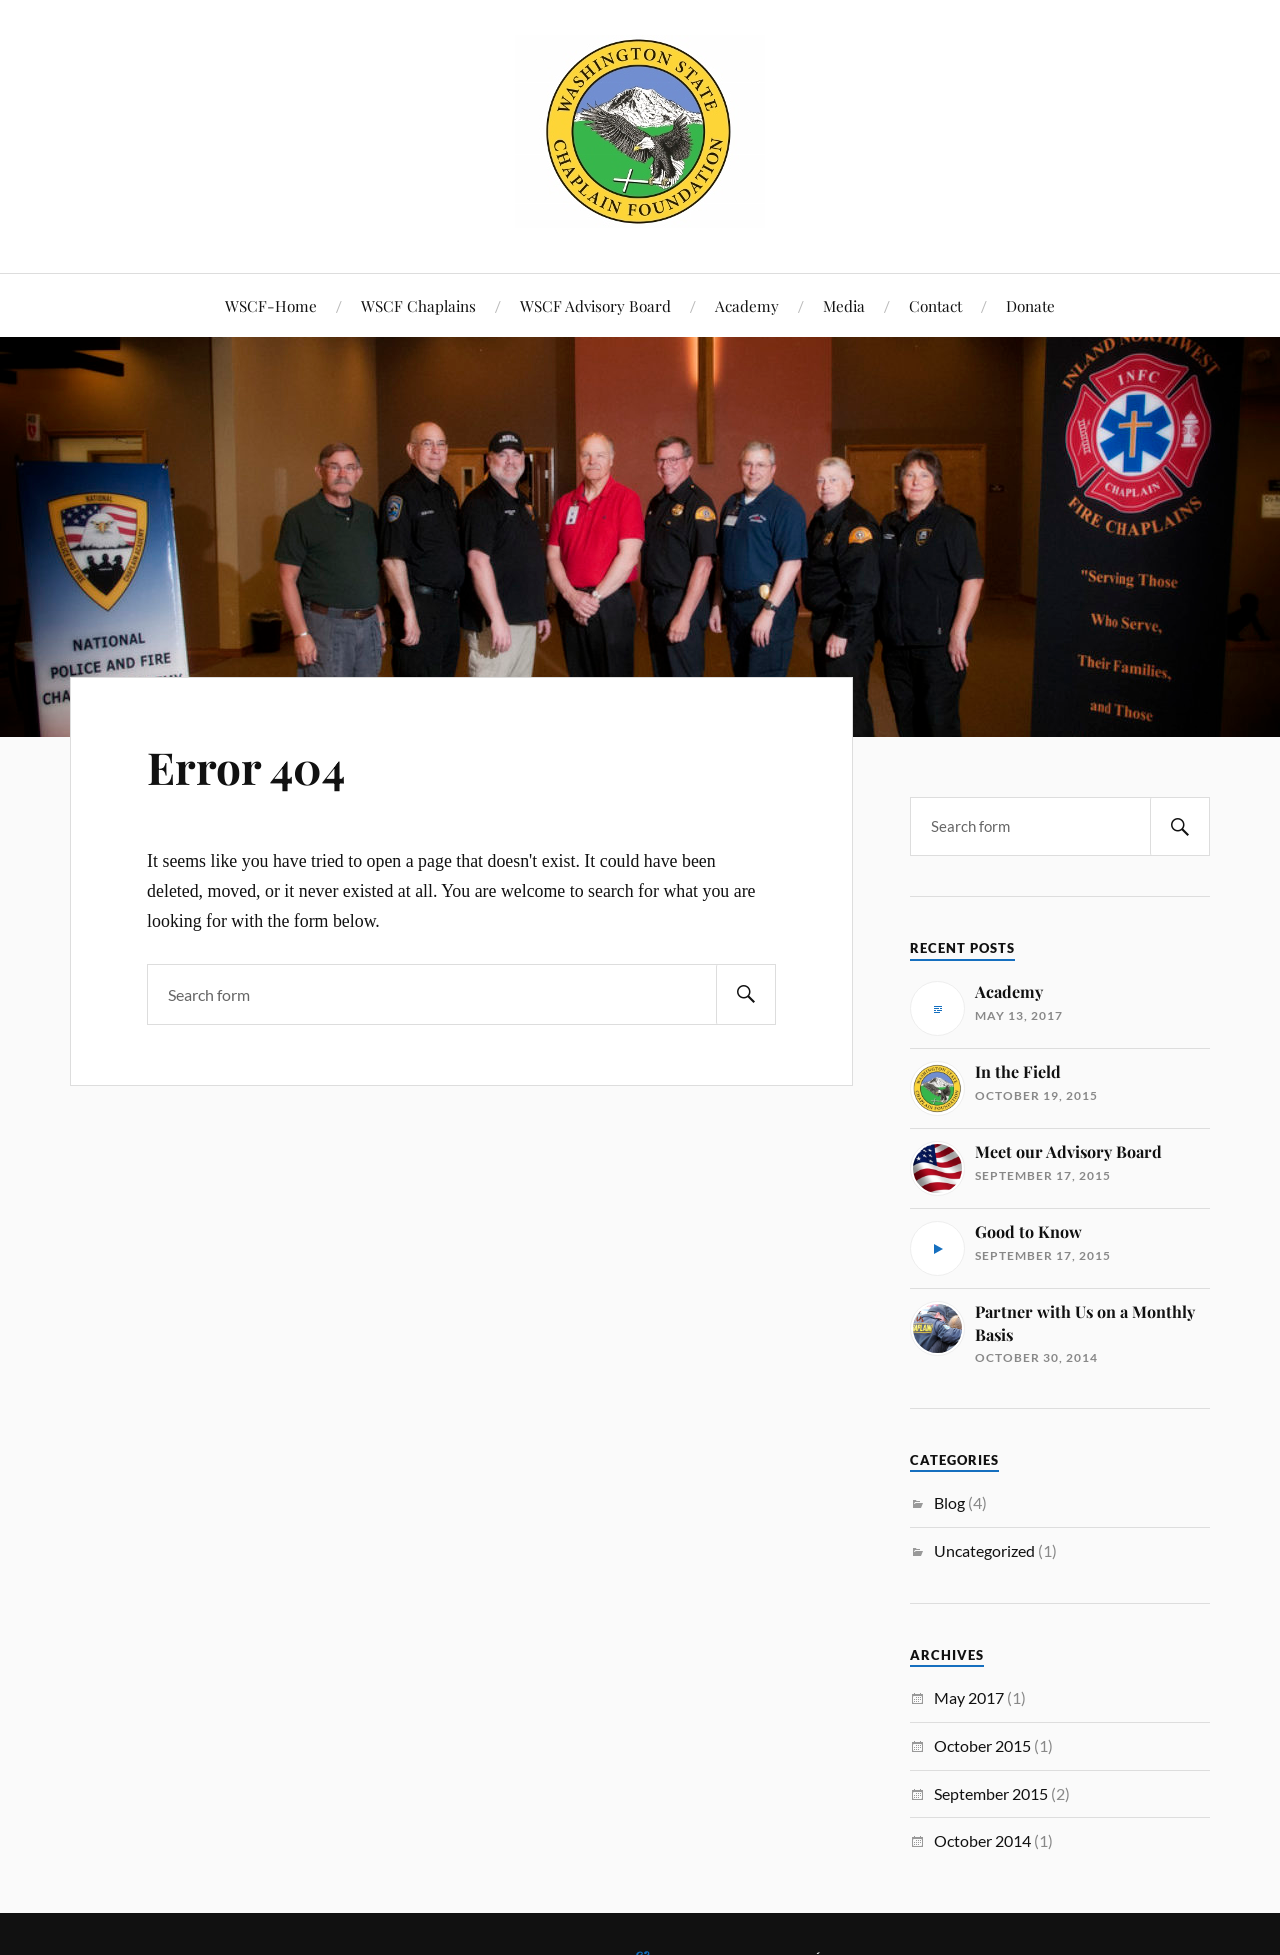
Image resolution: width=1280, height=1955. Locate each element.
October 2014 (982, 1840)
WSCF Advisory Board (595, 305)
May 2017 (969, 1697)
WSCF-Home (271, 305)
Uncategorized (984, 1550)
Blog (949, 1502)
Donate (1030, 305)
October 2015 (982, 1745)
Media (844, 305)
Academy (747, 305)
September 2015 (991, 1793)
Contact (935, 305)
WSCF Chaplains (418, 305)
